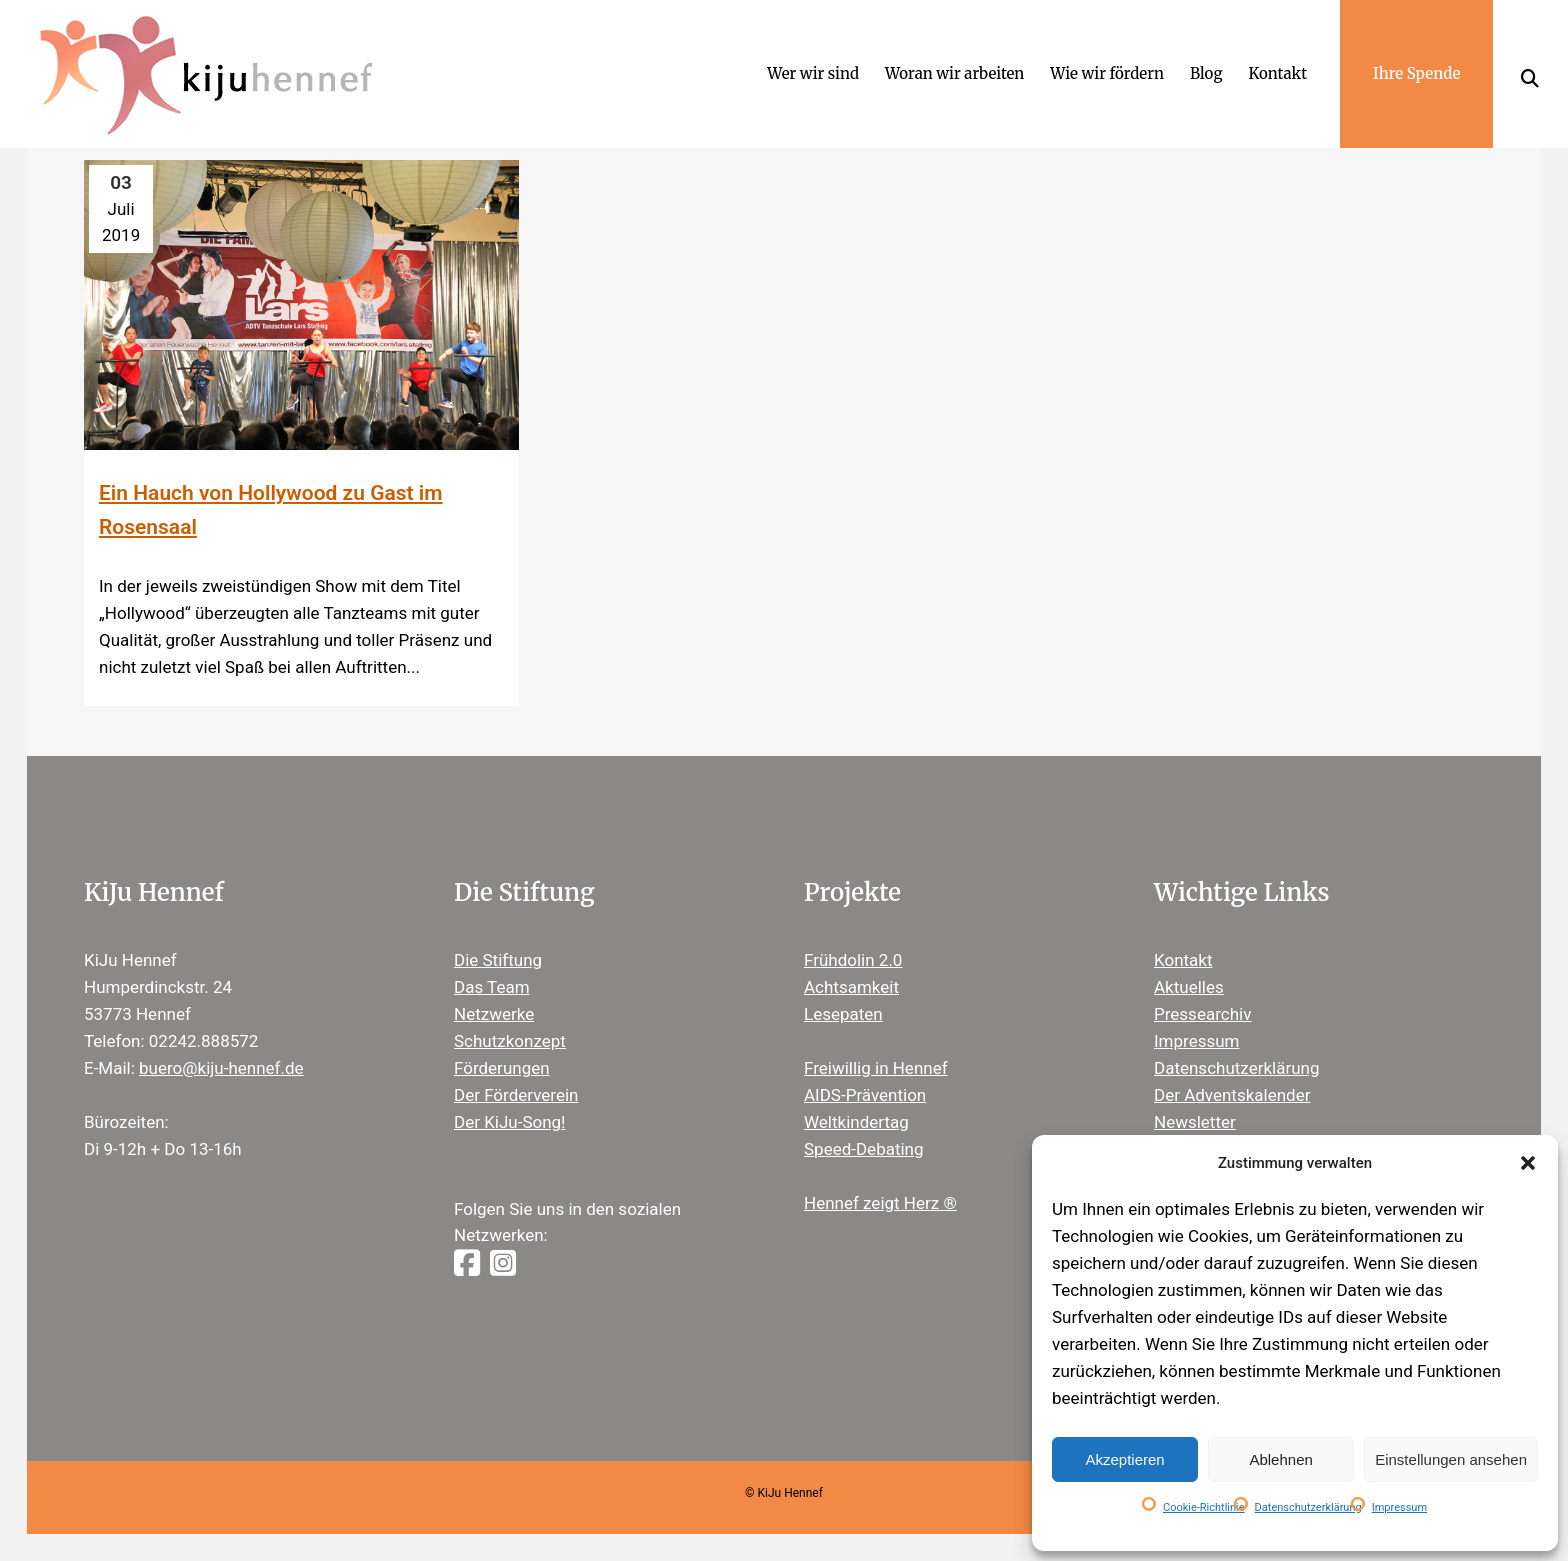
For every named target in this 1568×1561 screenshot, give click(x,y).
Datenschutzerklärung (1308, 1507)
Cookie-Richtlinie (1204, 1507)
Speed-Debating (864, 1149)
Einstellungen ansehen (1451, 1459)
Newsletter (1195, 1122)
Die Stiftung (498, 960)
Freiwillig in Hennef (876, 1068)
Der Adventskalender (1232, 1095)
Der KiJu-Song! (510, 1122)
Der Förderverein (516, 1095)
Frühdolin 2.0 (853, 960)
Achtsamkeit (851, 987)
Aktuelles (1189, 987)
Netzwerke (494, 1014)
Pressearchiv (1202, 1014)
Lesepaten (843, 1014)
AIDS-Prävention (865, 1095)
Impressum (1399, 1507)
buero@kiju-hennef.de (221, 1068)
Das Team (492, 987)
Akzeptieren (1124, 1459)
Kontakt (1183, 960)
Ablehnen (1280, 1459)
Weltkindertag (856, 1122)
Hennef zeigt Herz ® (880, 1203)
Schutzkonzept (510, 1041)
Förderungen (502, 1068)
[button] (1528, 1163)
